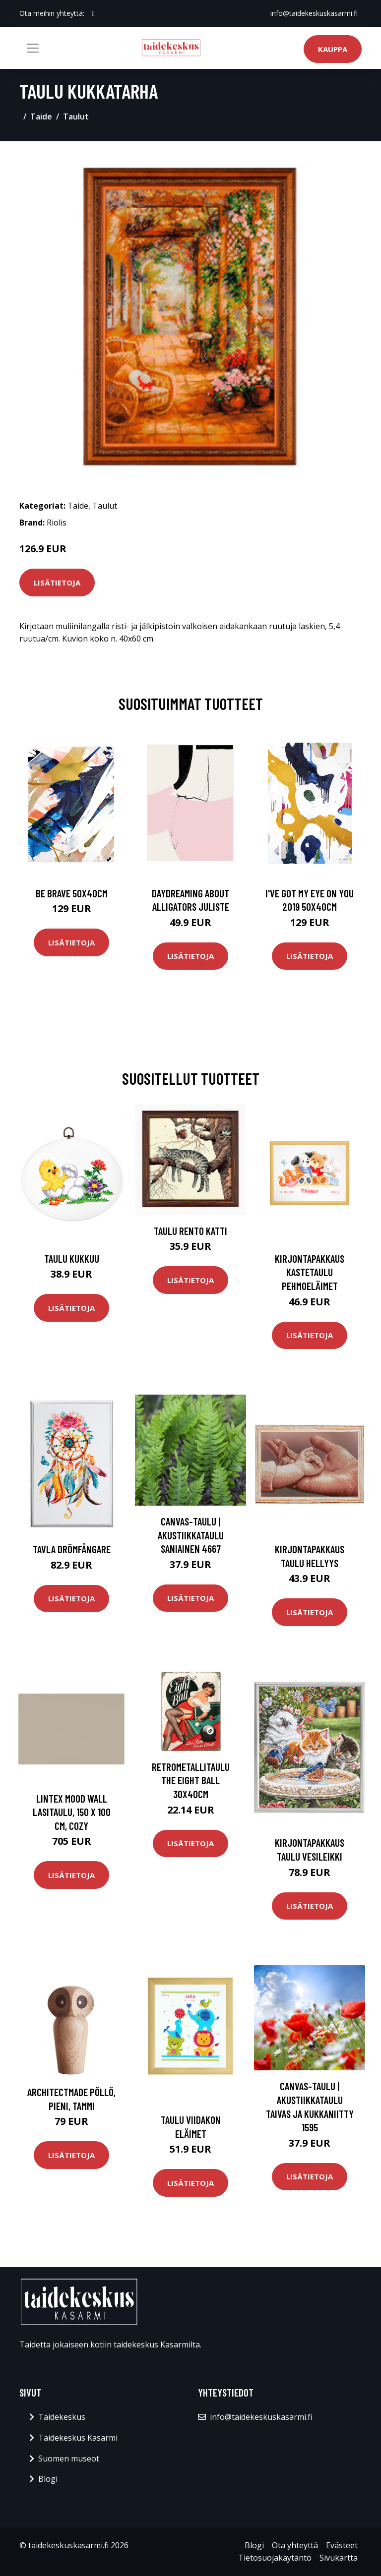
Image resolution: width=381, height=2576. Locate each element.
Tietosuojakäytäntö (275, 2557)
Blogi (48, 2478)
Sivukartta (338, 2557)
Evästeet (342, 2545)
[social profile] (93, 13)
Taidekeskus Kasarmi (78, 2437)
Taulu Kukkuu (71, 1258)
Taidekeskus (61, 2416)
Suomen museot (68, 2458)
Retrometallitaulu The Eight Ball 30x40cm (191, 1780)
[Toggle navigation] (32, 48)
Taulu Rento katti (190, 1231)
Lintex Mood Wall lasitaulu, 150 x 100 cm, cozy (72, 1812)
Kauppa (332, 49)
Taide (41, 116)
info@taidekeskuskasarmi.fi (314, 13)
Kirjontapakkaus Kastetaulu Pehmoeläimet (309, 1272)
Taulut (76, 116)
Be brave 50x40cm (72, 893)
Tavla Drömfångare (72, 1549)
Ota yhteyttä (295, 2545)
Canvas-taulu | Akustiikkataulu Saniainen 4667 (191, 1535)
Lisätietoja (57, 582)
